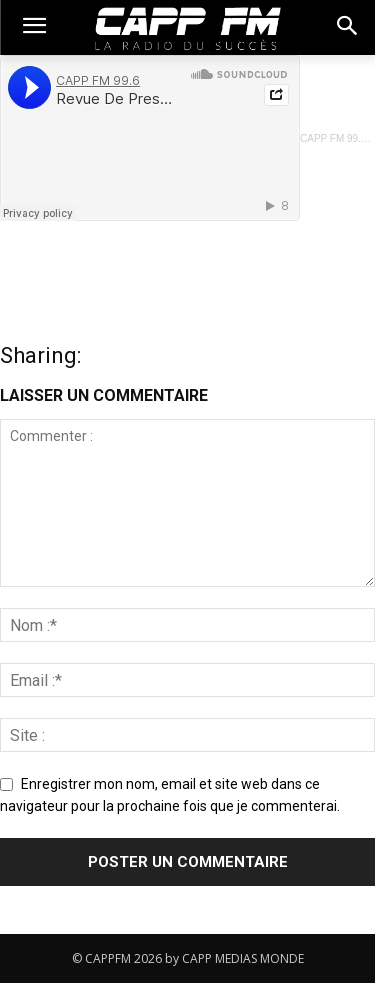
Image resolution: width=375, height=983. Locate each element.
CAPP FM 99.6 (333, 138)
